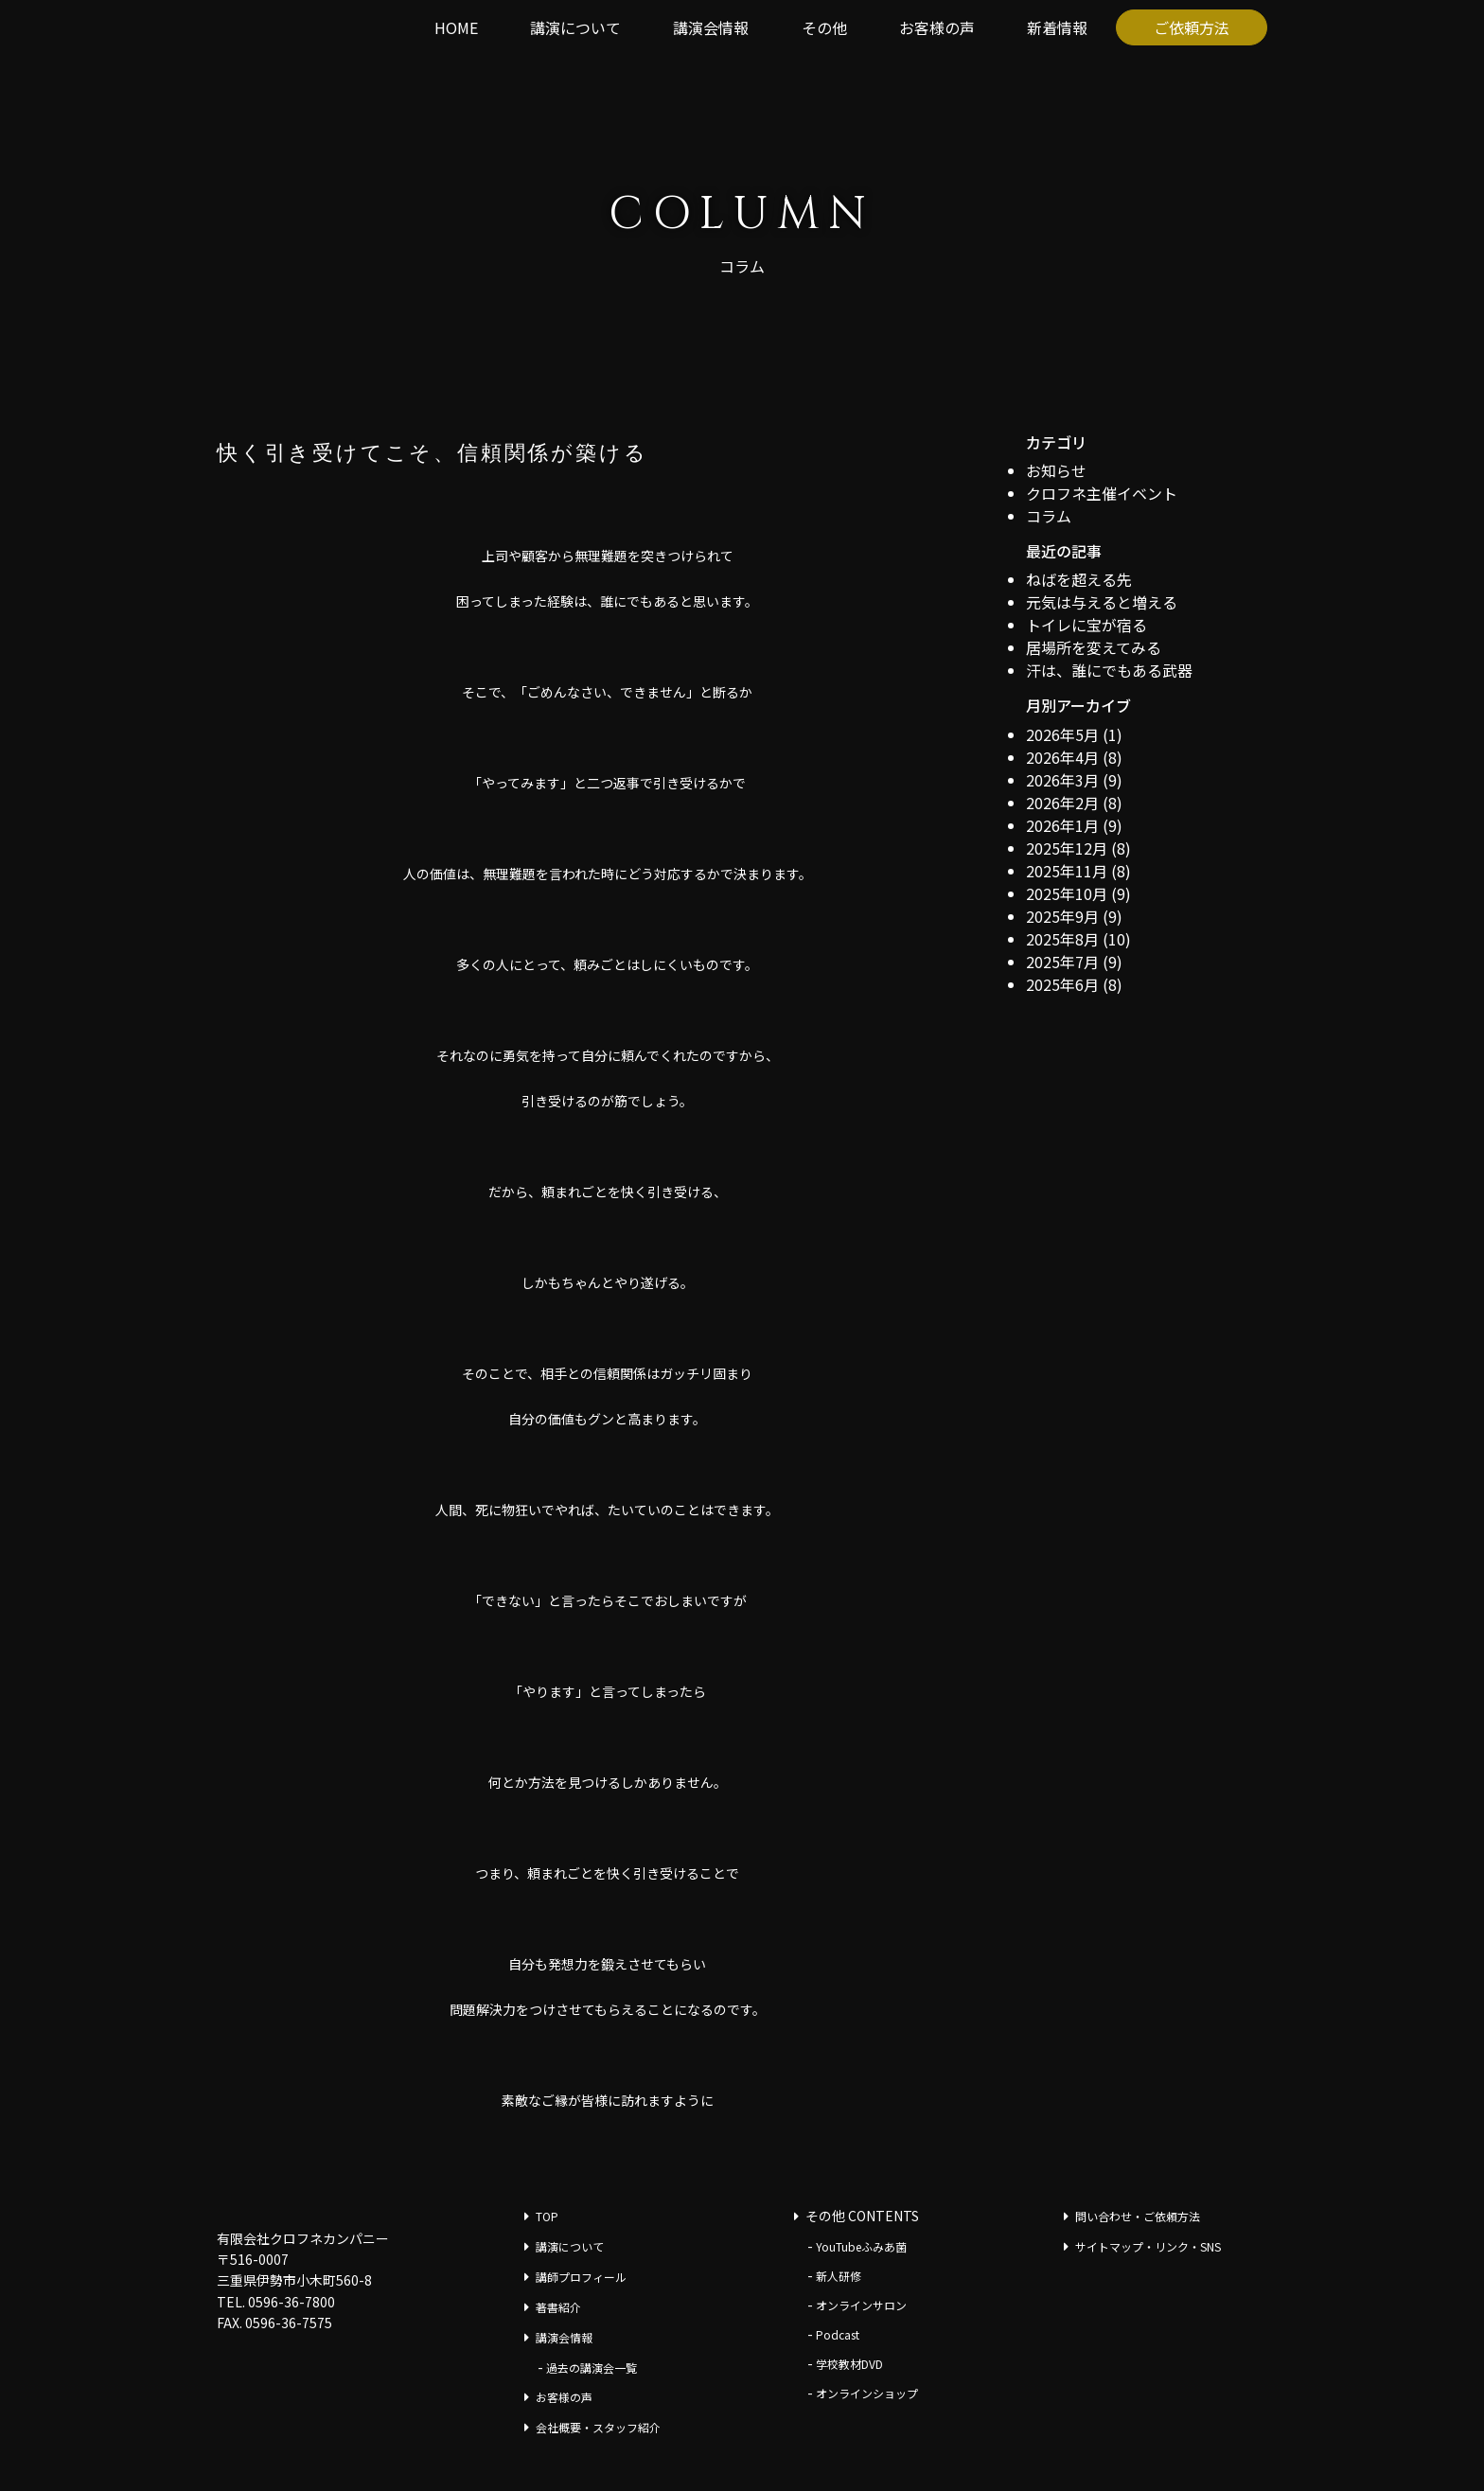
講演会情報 (711, 27)
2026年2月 (1062, 802)
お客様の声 (937, 27)
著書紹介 (558, 2307)
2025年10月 (1066, 893)
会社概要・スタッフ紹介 (598, 2427)
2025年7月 (1062, 961)
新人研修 (838, 2276)
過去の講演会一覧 (591, 2367)
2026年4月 (1062, 757)
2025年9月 (1062, 916)
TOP (547, 2216)
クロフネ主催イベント (1101, 493)
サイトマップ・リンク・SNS (1148, 2246)
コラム (1048, 515)
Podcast (837, 2334)
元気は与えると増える (1101, 602)
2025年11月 (1066, 870)
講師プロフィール (581, 2277)
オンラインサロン (861, 2305)
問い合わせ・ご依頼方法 (1137, 2216)
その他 (824, 27)
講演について (575, 27)
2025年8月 (1062, 939)
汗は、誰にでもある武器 (1109, 670)
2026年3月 (1062, 779)
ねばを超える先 (1079, 579)
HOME (456, 27)
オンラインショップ (867, 2393)
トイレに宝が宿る (1086, 624)
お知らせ (1056, 470)
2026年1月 (1062, 825)
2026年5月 (1062, 734)
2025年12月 (1066, 848)
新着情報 (1057, 27)
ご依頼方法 (1191, 27)
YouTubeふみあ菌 (861, 2246)
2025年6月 (1062, 984)
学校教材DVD (849, 2364)
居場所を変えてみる (1093, 647)
